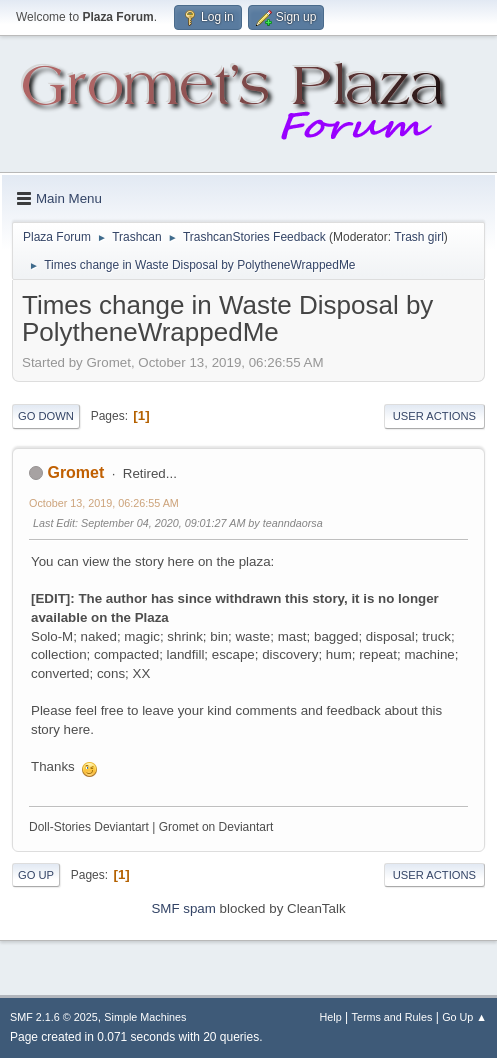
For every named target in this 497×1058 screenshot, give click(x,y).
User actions (434, 416)
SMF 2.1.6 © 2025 (54, 1017)
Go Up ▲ (464, 1017)
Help (331, 1017)
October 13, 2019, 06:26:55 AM (104, 503)
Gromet (75, 472)
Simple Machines (145, 1017)
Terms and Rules (392, 1017)
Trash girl (419, 237)
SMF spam (183, 908)
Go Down (46, 416)
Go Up (36, 875)
